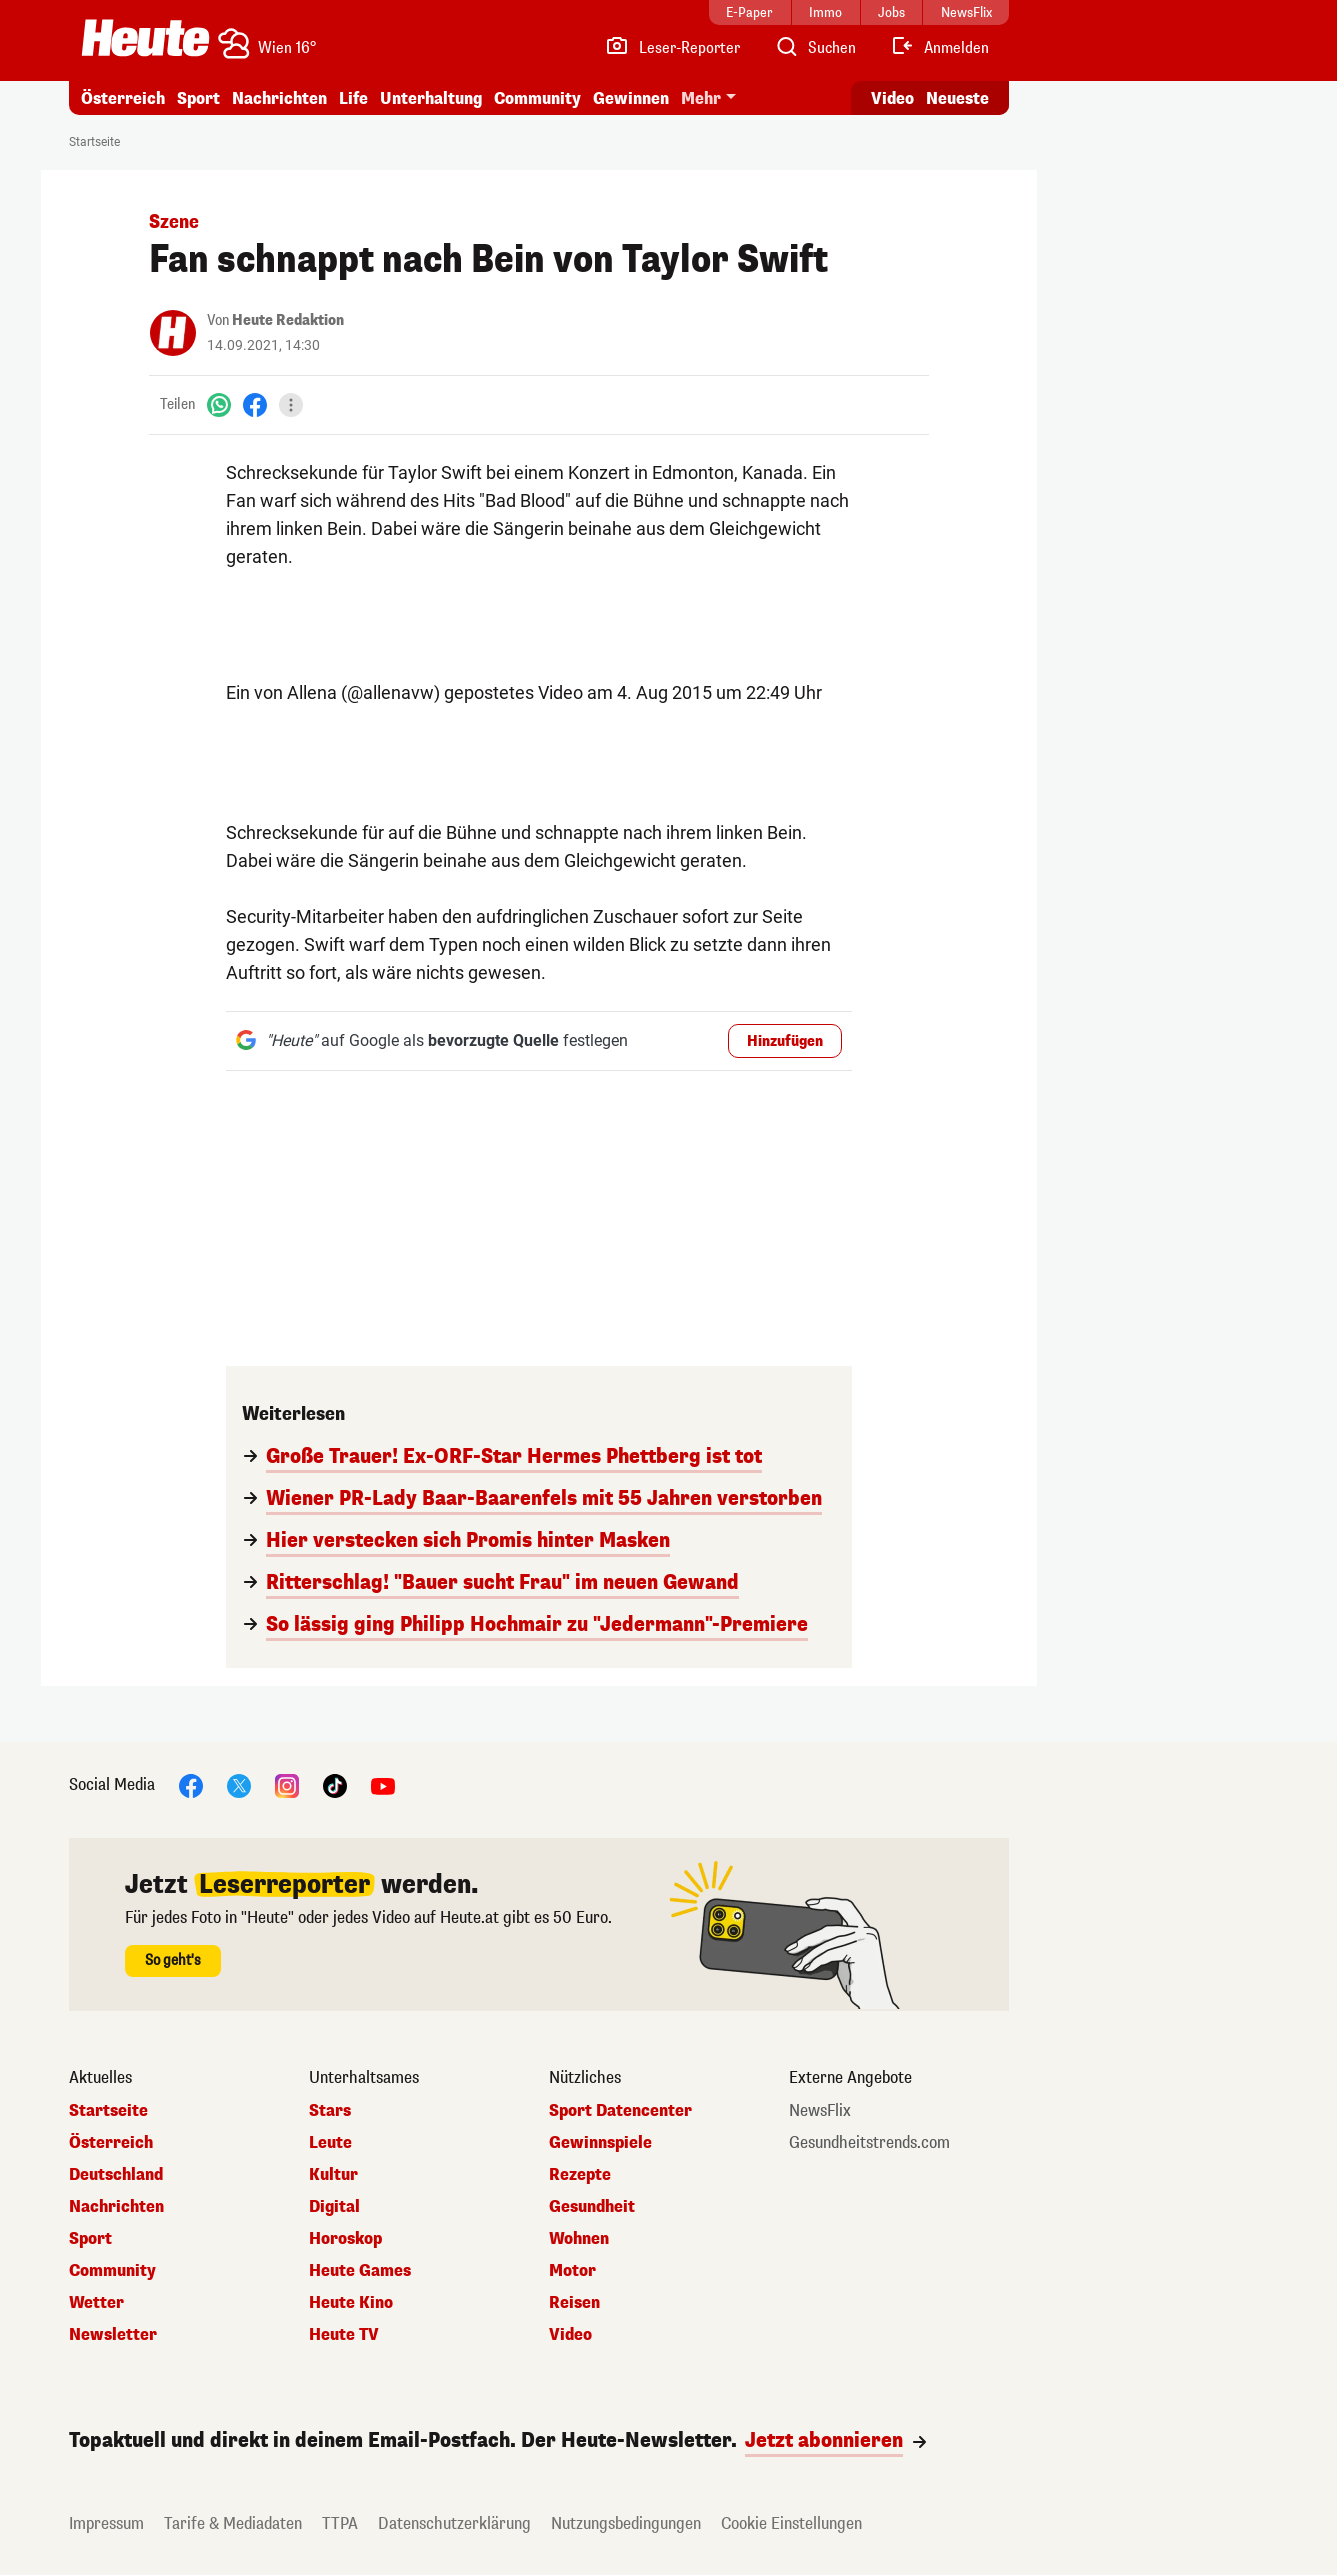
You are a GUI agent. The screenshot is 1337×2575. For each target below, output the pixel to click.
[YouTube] (383, 1784)
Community (537, 98)
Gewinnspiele (600, 2143)
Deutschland (116, 2175)
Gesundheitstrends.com (869, 2143)
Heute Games (360, 2271)
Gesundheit (592, 2207)
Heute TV (344, 2335)
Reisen (574, 2303)
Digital (334, 2207)
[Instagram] (287, 1784)
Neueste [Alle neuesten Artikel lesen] (957, 98)
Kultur (333, 2175)
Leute (330, 2143)
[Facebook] (255, 404)
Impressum (106, 2523)
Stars (330, 2111)
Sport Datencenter (620, 2111)
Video (570, 2335)
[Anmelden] (939, 48)
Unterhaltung (431, 98)
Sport (198, 98)
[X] (239, 1784)
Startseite (94, 142)
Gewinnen (631, 98)
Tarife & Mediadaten (233, 2523)
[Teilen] (291, 405)
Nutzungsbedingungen (626, 2523)
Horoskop (345, 2239)
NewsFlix (820, 2111)
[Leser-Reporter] (672, 48)
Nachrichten (279, 98)
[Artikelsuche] (815, 48)
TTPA (340, 2523)
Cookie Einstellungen (791, 2523)
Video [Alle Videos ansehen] (892, 98)
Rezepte (580, 2175)
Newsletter (113, 2335)
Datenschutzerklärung (454, 2523)
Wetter (96, 2303)
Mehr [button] (701, 98)
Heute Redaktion (288, 320)
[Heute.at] (145, 38)
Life (353, 98)
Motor (572, 2271)
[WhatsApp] (219, 404)
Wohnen (579, 2239)
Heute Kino (351, 2303)
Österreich (123, 98)
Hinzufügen (785, 1041)
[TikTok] (335, 1784)
